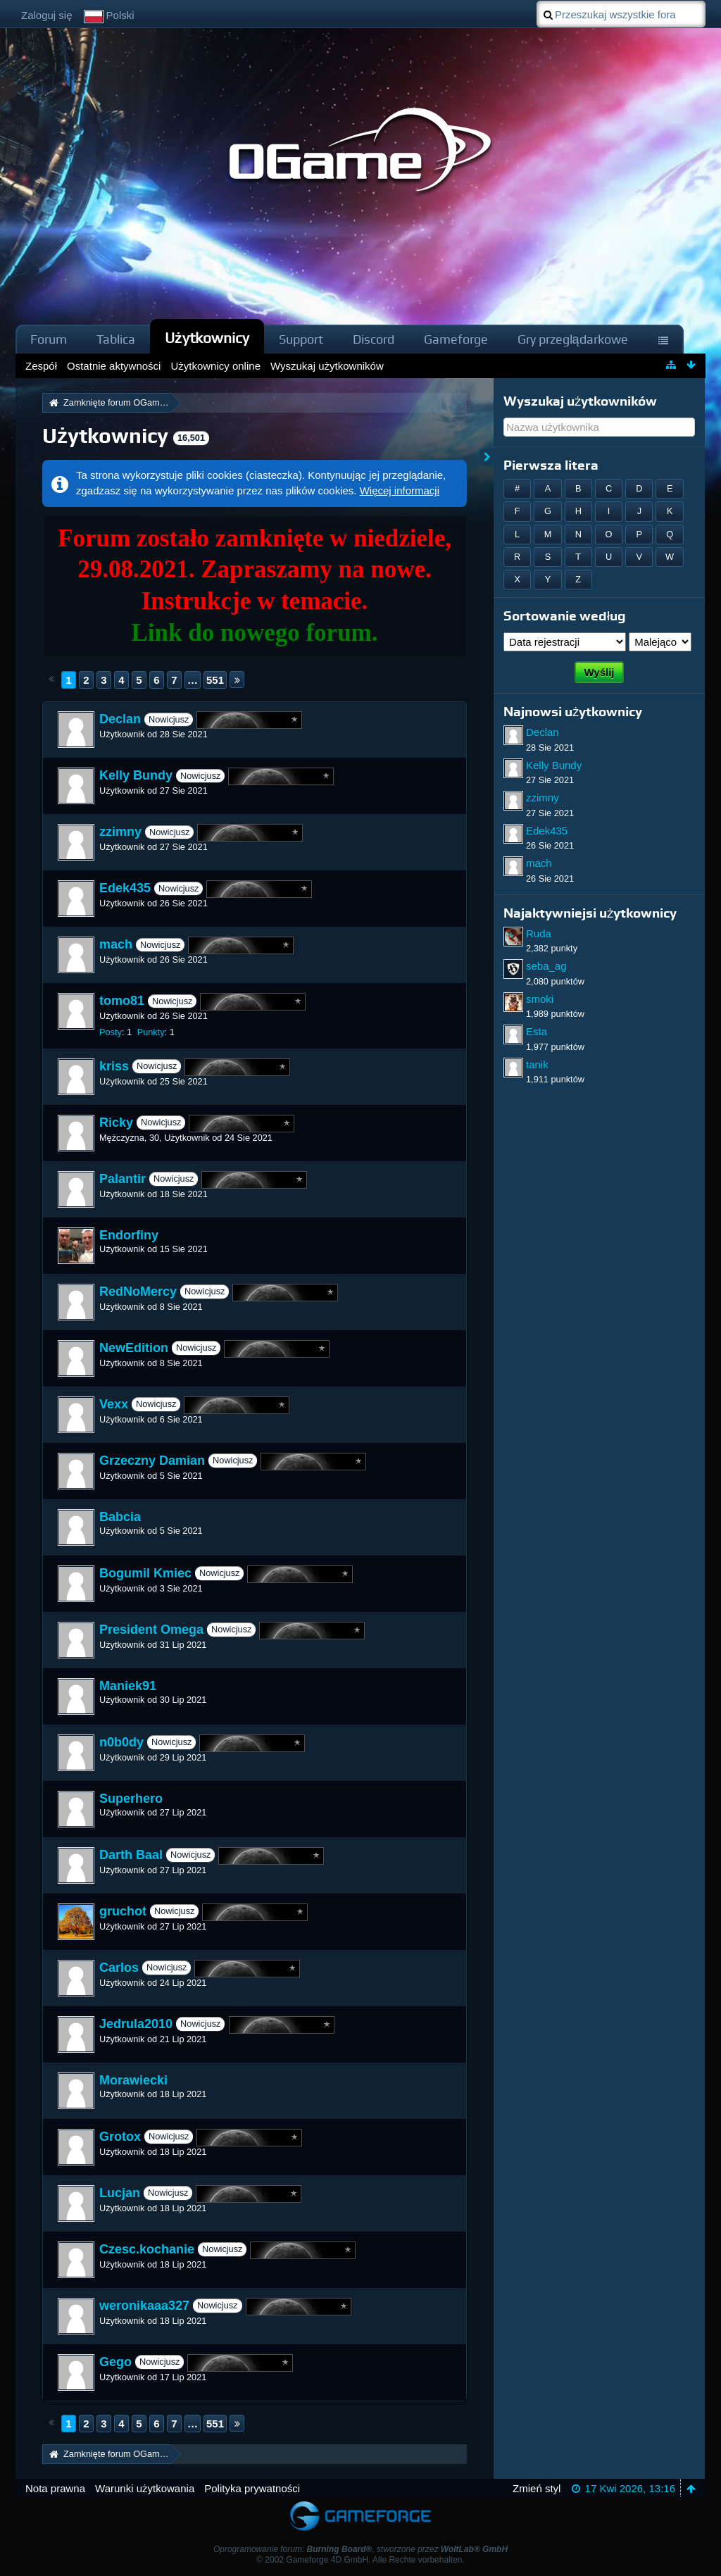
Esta (536, 1031)
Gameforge (456, 339)
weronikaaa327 (144, 2306)
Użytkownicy (207, 337)
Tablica (115, 339)
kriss (114, 1066)
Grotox (120, 2137)
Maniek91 (127, 1686)
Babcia (120, 1517)
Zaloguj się (47, 15)
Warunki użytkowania (144, 2488)
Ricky (116, 1122)
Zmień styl (536, 2488)
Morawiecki (133, 2080)
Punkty (151, 1032)
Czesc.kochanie (146, 2249)
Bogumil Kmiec (145, 1573)
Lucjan (119, 2193)
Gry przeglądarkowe (573, 339)
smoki (539, 999)
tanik (537, 1064)
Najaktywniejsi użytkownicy (590, 913)
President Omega (151, 1629)
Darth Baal (131, 1855)
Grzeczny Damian (152, 1460)
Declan (120, 719)
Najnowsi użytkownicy (572, 711)
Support (301, 339)
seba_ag (546, 966)
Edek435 (125, 888)
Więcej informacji (399, 490)
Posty (110, 1032)
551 (215, 680)
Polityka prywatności (252, 2488)
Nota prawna (55, 2488)
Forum (48, 339)
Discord (373, 339)
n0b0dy (121, 1742)
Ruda (538, 933)
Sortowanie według (564, 615)
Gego (115, 2362)
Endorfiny (128, 1235)
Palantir (122, 1179)
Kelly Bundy (136, 775)
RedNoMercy (138, 1291)
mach (115, 944)
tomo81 (121, 1001)
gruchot (122, 1911)
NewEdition (133, 1348)
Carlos (119, 1968)
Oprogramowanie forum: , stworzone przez (360, 2549)
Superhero (131, 1799)
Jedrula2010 (136, 2024)
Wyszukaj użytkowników (580, 401)
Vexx (113, 1404)
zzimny (120, 832)
